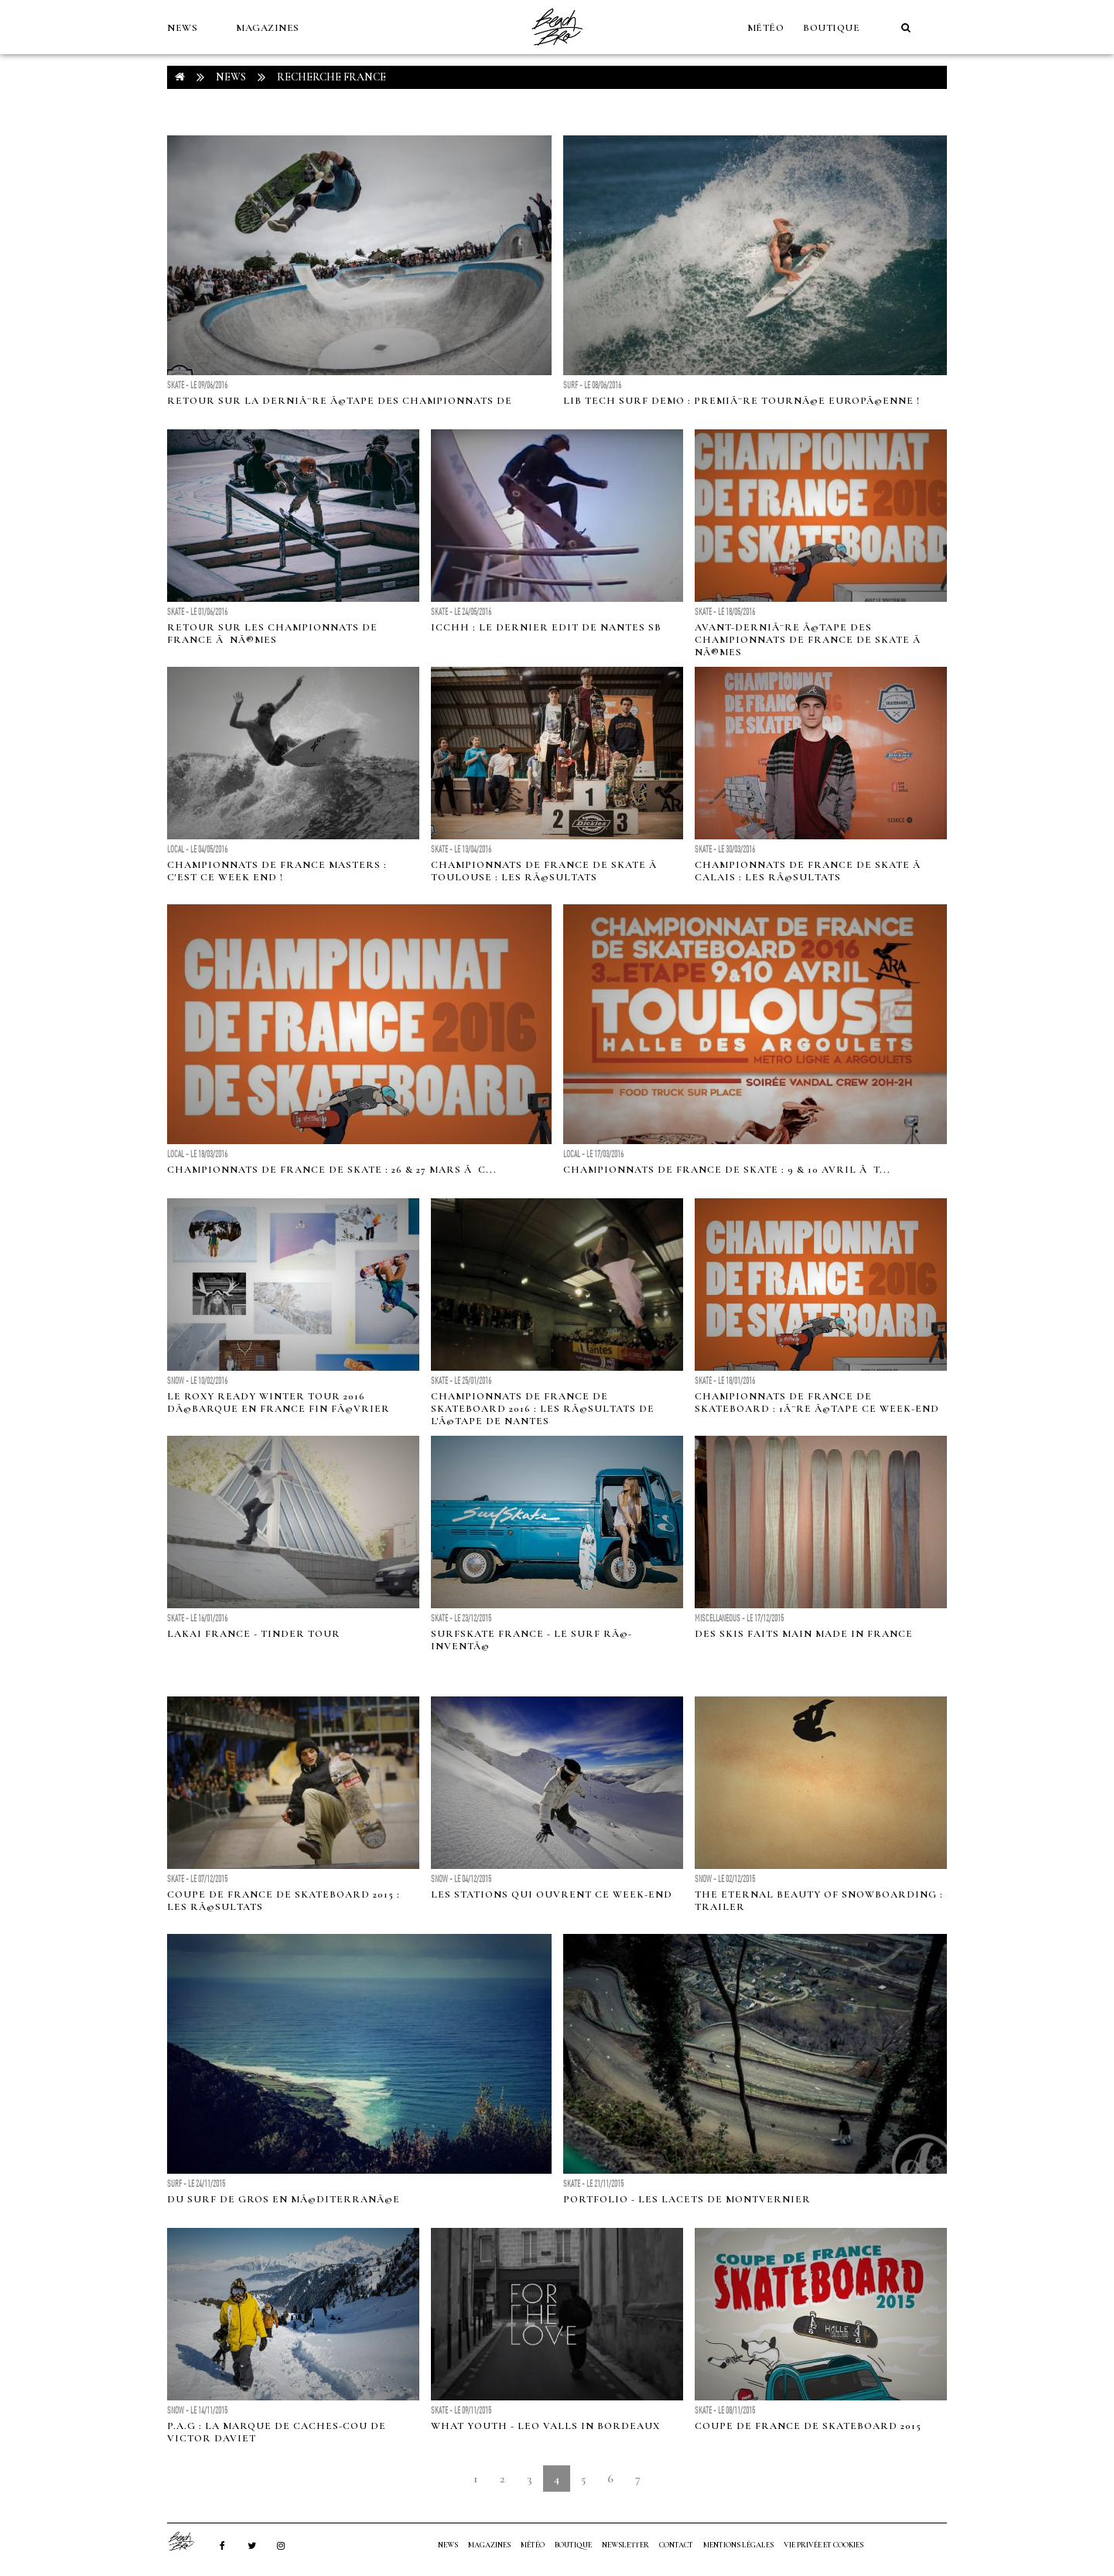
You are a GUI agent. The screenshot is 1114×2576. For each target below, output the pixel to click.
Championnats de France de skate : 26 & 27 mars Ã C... (332, 1169)
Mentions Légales (738, 2545)
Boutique (831, 28)
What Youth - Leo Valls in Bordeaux (545, 2426)
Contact (676, 2545)
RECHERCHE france (331, 77)
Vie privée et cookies (823, 2545)
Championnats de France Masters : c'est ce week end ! (277, 871)
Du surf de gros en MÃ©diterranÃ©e (283, 2199)
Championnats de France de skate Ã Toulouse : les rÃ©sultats (545, 871)
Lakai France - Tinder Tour (253, 1634)
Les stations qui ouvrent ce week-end (551, 1894)
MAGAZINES (267, 28)
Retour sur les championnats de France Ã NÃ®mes (272, 633)
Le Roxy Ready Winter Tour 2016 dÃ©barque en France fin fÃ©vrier (278, 1402)
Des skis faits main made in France (804, 1634)
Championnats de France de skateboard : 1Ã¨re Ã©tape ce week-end (817, 1402)
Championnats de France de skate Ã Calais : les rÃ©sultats (809, 871)
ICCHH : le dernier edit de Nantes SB (546, 627)
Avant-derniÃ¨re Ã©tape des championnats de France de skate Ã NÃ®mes (809, 639)
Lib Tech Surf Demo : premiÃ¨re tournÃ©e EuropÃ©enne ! (741, 401)
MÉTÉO (765, 28)
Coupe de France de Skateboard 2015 (808, 2426)
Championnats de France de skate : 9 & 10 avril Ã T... (726, 1169)
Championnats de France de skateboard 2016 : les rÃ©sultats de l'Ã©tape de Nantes (542, 1408)
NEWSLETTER (625, 2545)
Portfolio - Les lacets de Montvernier (687, 2199)
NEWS (182, 28)
